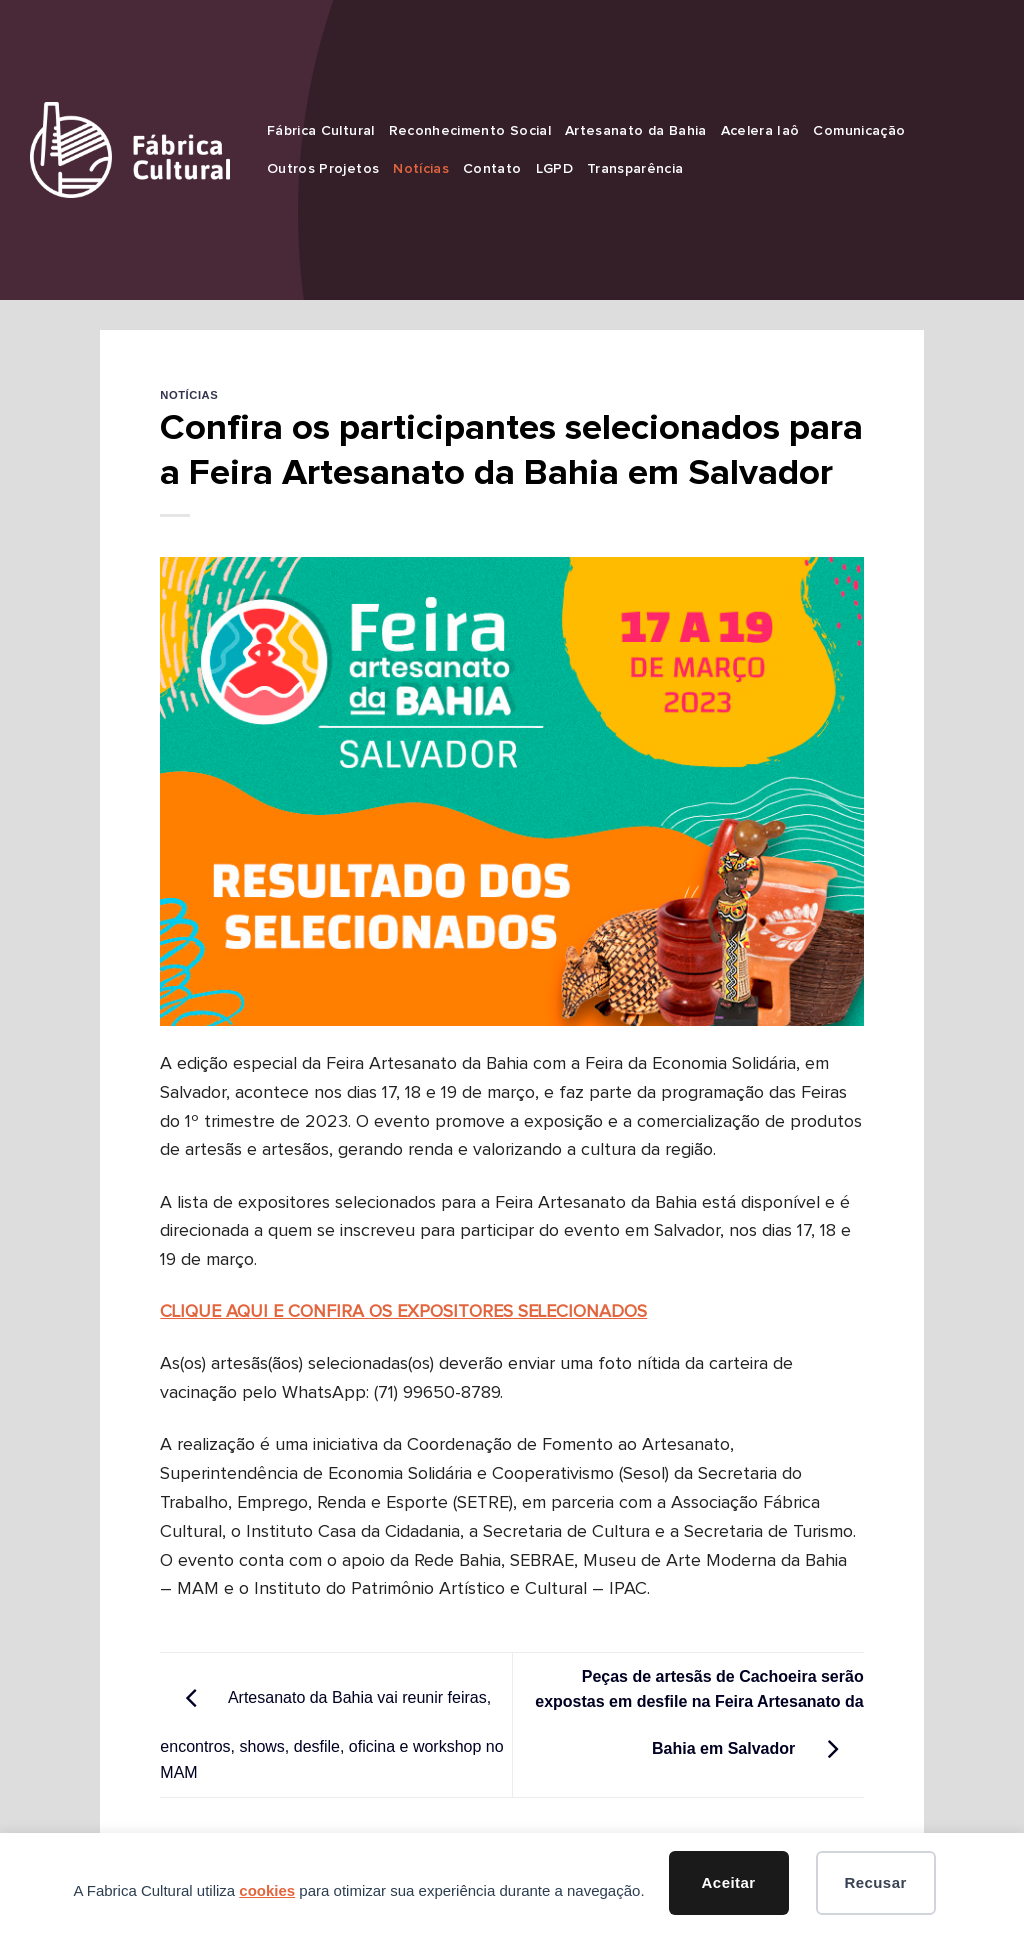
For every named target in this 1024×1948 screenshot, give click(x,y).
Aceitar (729, 1882)
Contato (492, 169)
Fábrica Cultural (321, 131)
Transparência (635, 169)
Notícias (421, 169)
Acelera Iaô (760, 131)
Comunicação (859, 131)
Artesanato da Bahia (636, 131)
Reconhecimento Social (470, 131)
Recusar (875, 1882)
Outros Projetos (323, 169)
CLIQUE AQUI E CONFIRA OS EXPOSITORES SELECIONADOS (403, 1312)
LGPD (554, 169)
